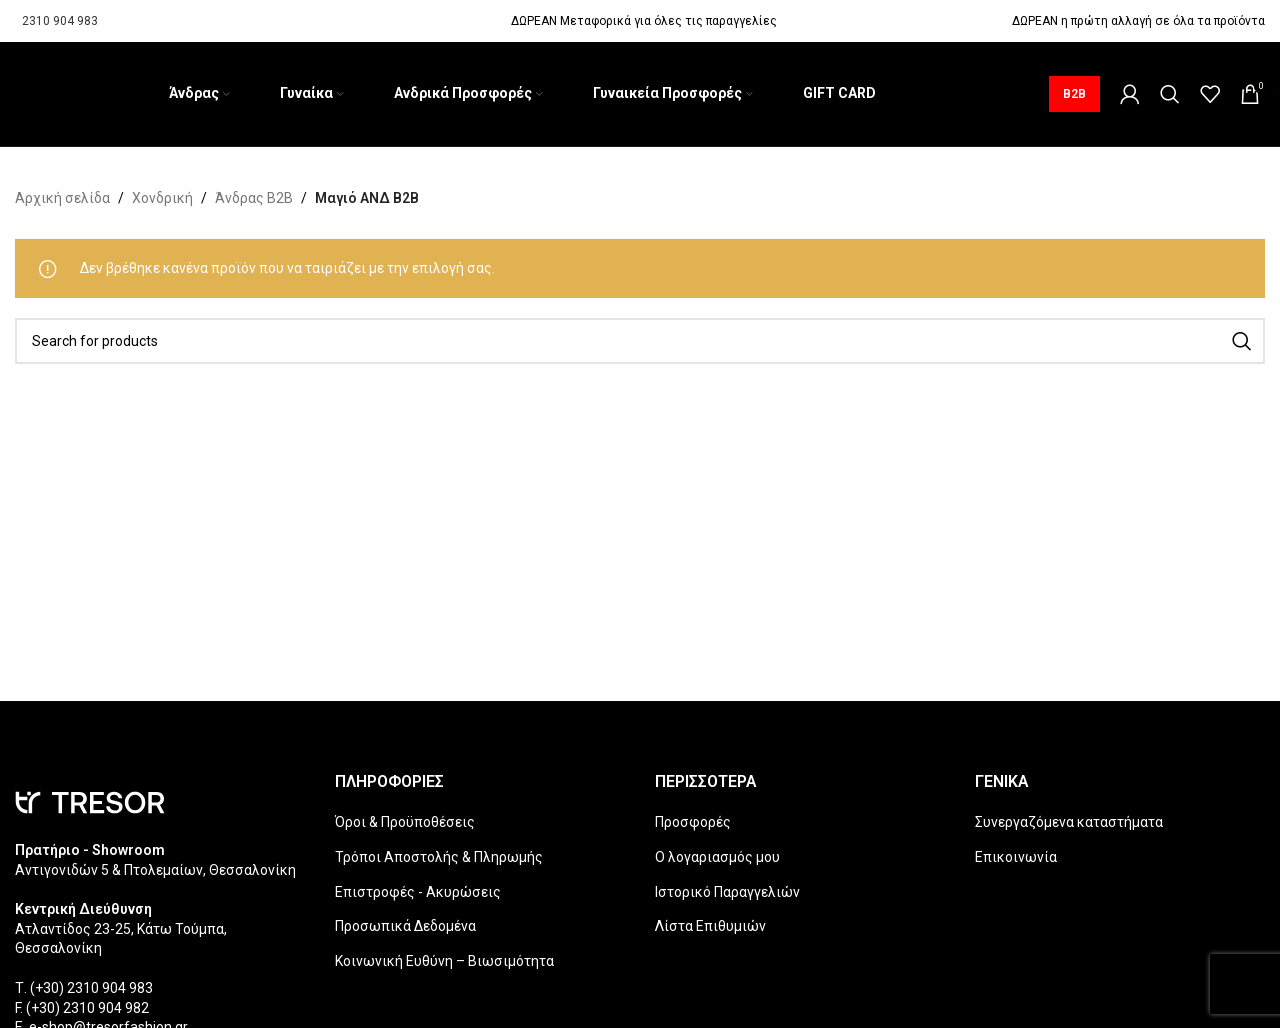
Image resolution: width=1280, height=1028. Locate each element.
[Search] (1170, 94)
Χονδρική (162, 198)
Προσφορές (693, 822)
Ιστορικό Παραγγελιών (727, 892)
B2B (1074, 94)
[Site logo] (15, 94)
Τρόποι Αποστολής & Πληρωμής (439, 857)
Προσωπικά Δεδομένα (405, 926)
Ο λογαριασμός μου (717, 857)
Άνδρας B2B (254, 198)
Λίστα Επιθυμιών (710, 926)
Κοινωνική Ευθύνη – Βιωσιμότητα (444, 961)
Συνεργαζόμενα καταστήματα (1069, 822)
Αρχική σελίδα (62, 198)
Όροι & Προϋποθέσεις (405, 822)
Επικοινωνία (1016, 857)
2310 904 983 (60, 21)
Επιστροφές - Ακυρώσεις (418, 892)
